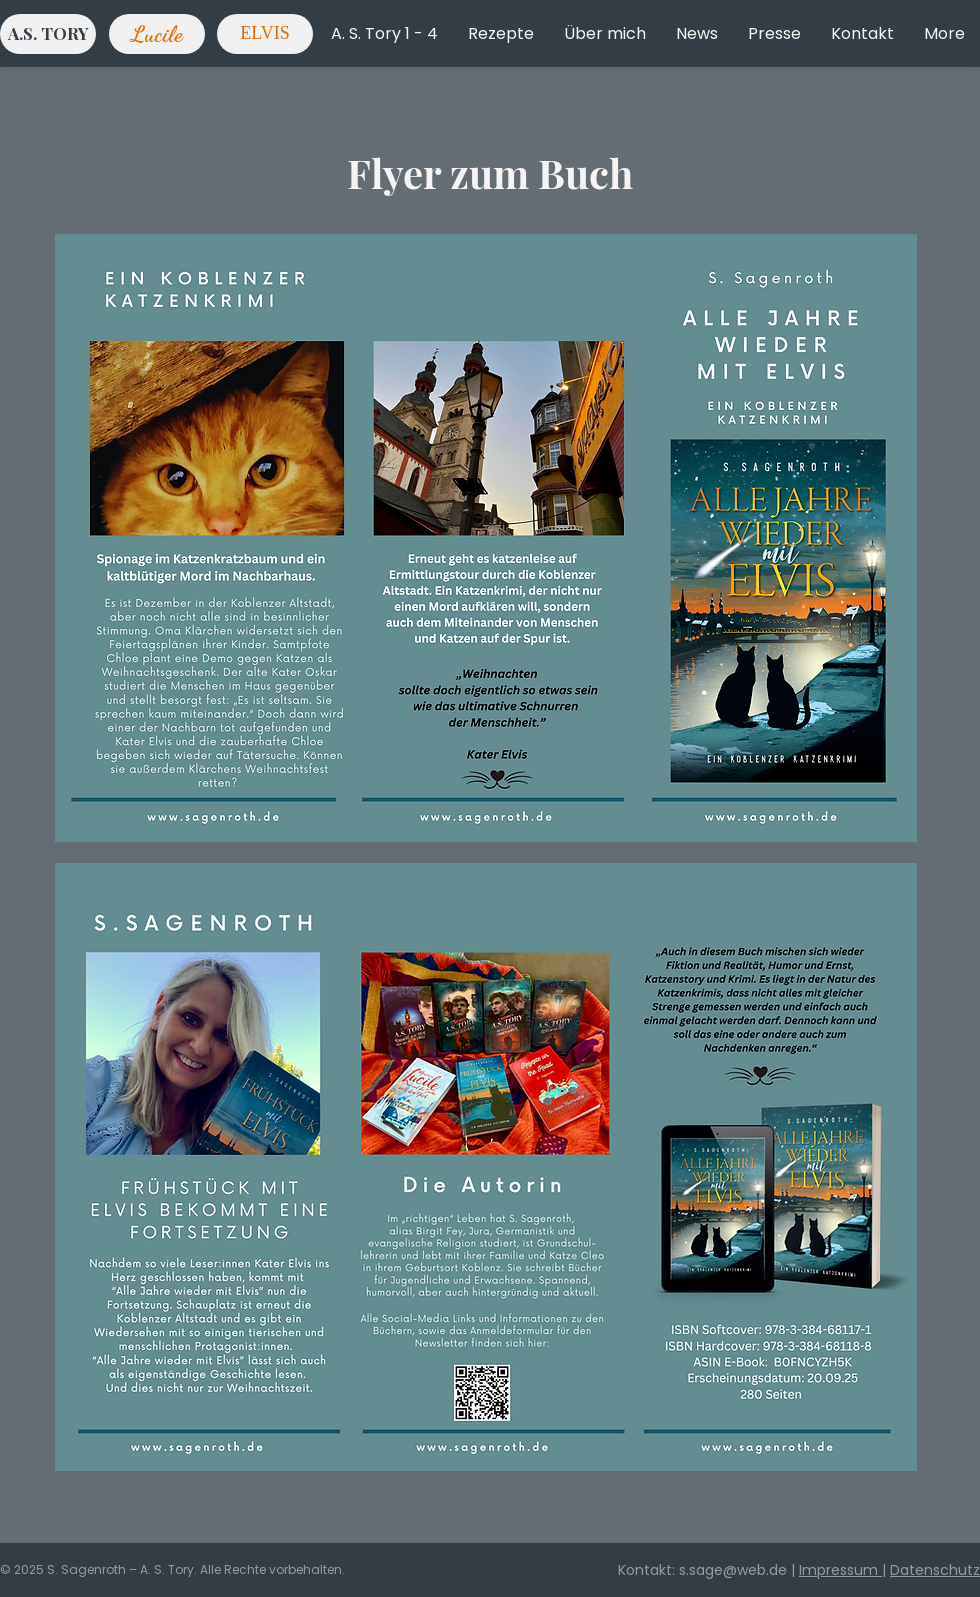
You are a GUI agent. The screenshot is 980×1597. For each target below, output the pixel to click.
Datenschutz (935, 1570)
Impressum (840, 1570)
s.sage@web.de (733, 1570)
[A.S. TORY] (48, 34)
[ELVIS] (265, 34)
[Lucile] (157, 34)
